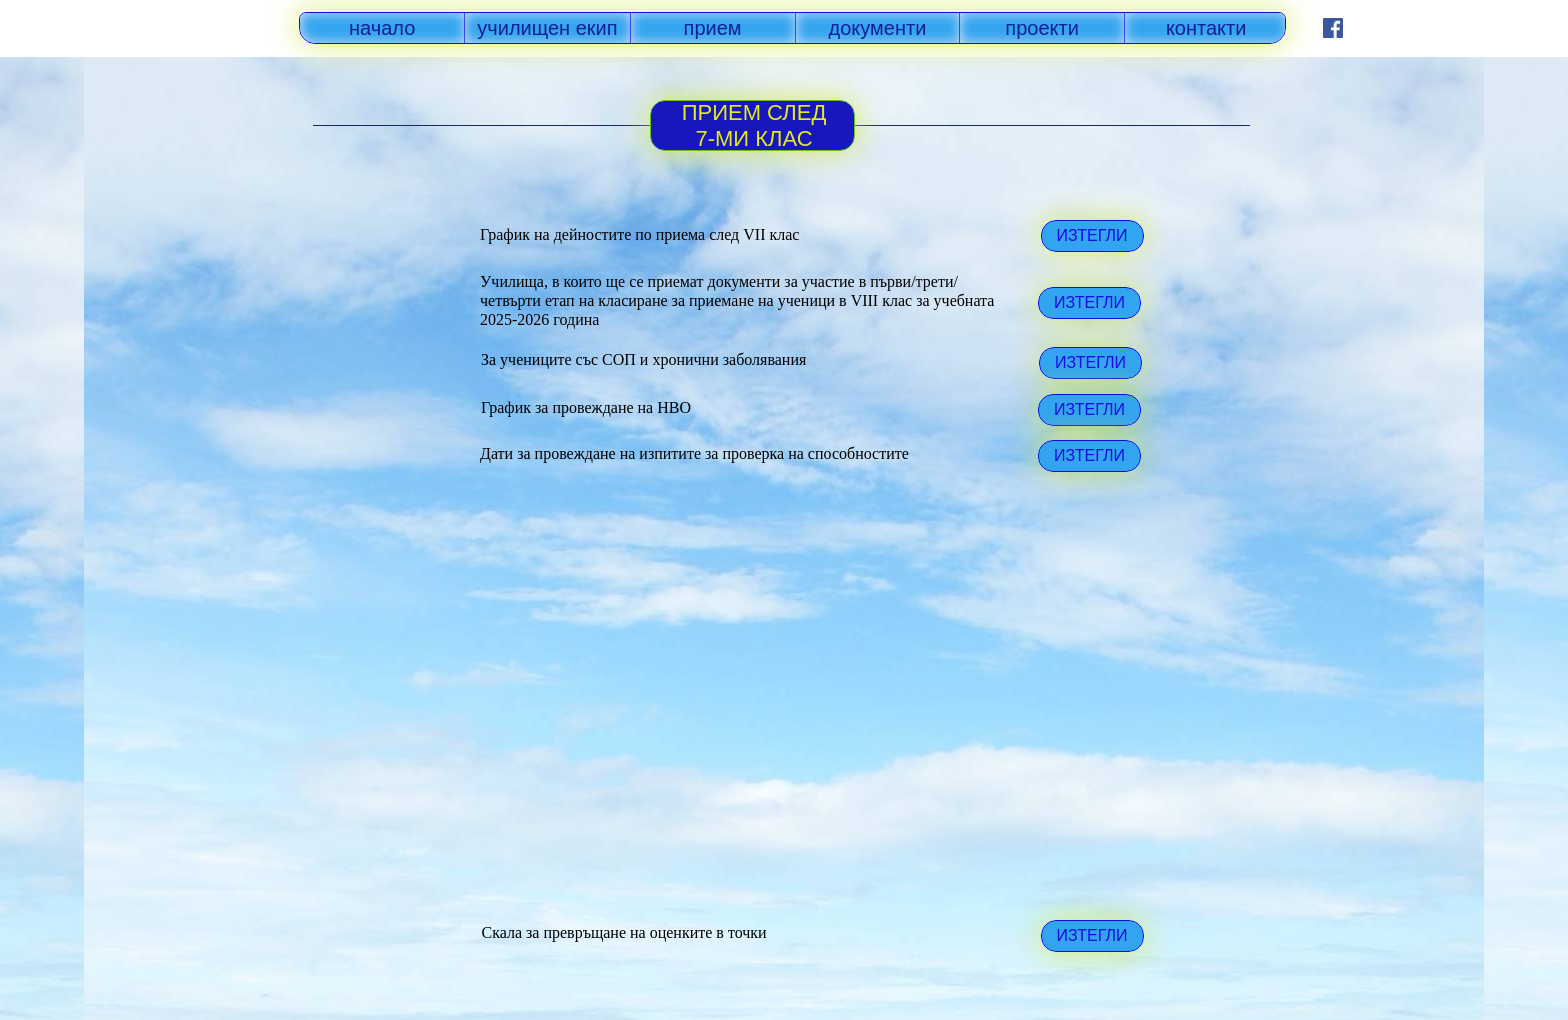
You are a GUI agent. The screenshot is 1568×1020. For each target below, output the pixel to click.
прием (713, 28)
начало (382, 28)
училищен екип (547, 28)
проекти (1042, 28)
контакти (1206, 28)
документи (878, 28)
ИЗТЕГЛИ (1089, 302)
